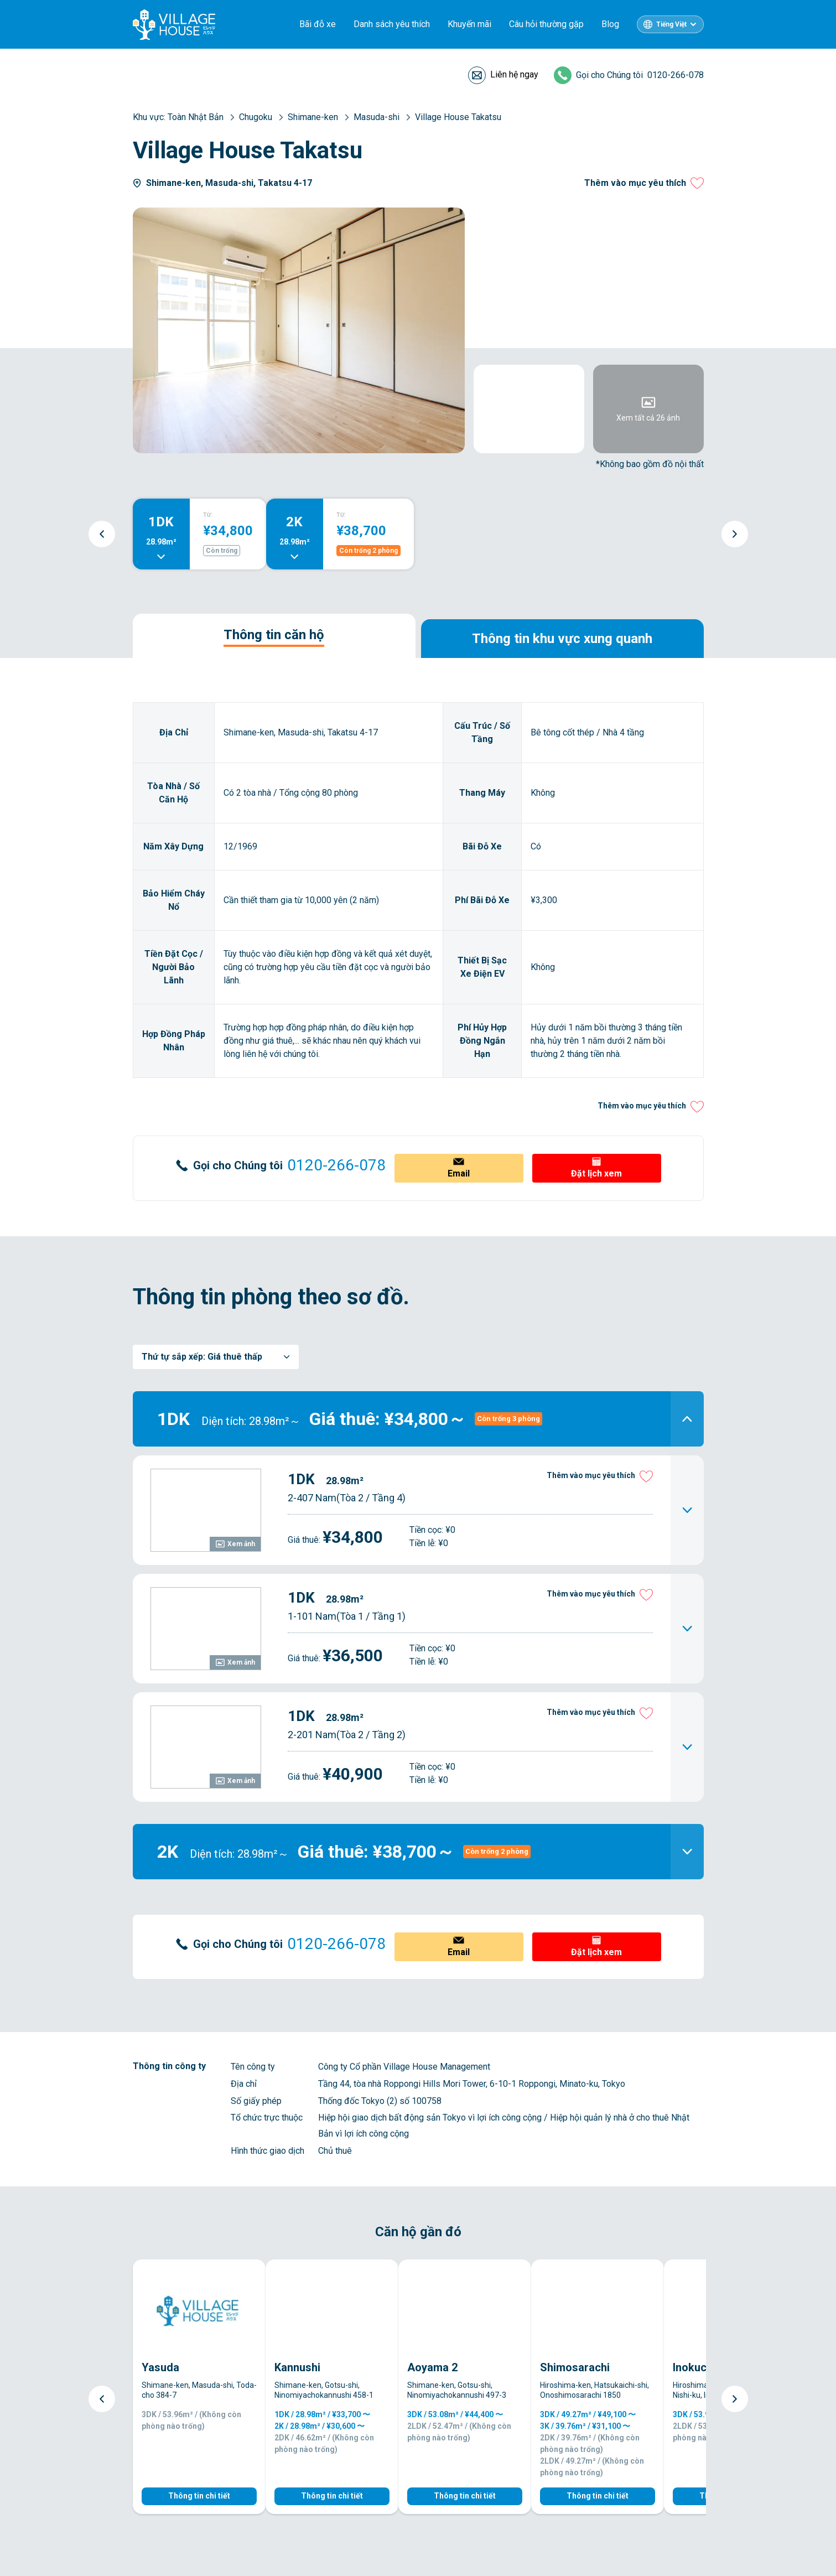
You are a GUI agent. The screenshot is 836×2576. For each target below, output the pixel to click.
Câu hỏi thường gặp (546, 24)
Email (459, 1173)
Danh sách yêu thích (392, 24)
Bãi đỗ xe (317, 24)
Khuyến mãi (469, 24)
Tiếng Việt (671, 24)
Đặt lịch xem (596, 1173)
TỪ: (207, 515)
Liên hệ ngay (514, 74)
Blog (610, 24)
